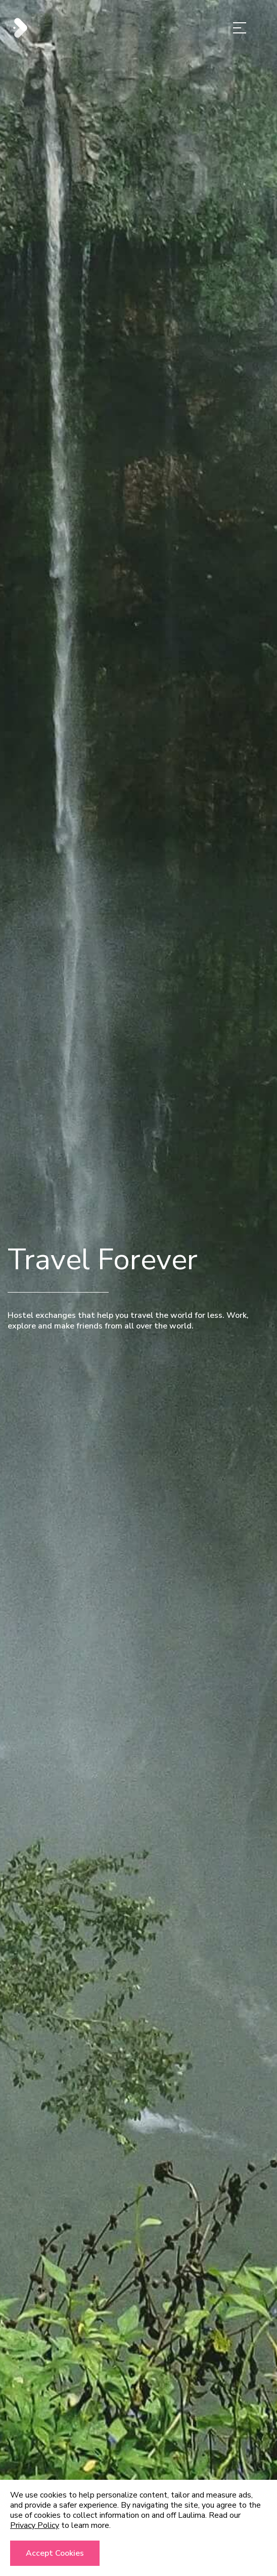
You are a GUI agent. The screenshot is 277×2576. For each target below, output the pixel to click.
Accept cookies (55, 2553)
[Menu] (239, 29)
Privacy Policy (34, 2525)
